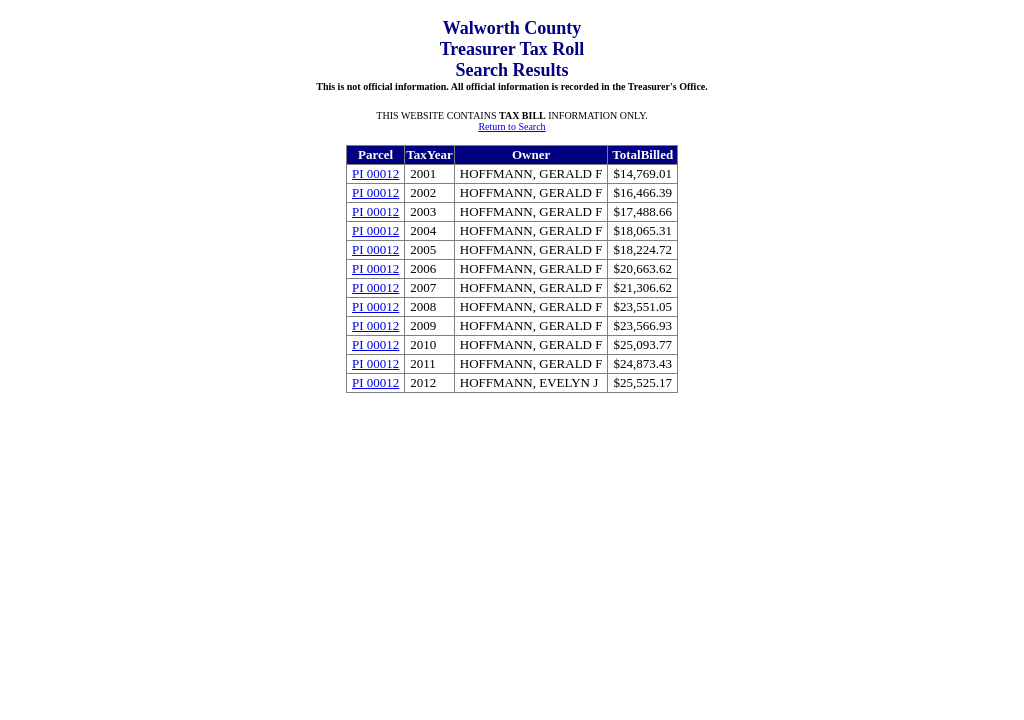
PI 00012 (375, 173)
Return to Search (511, 126)
